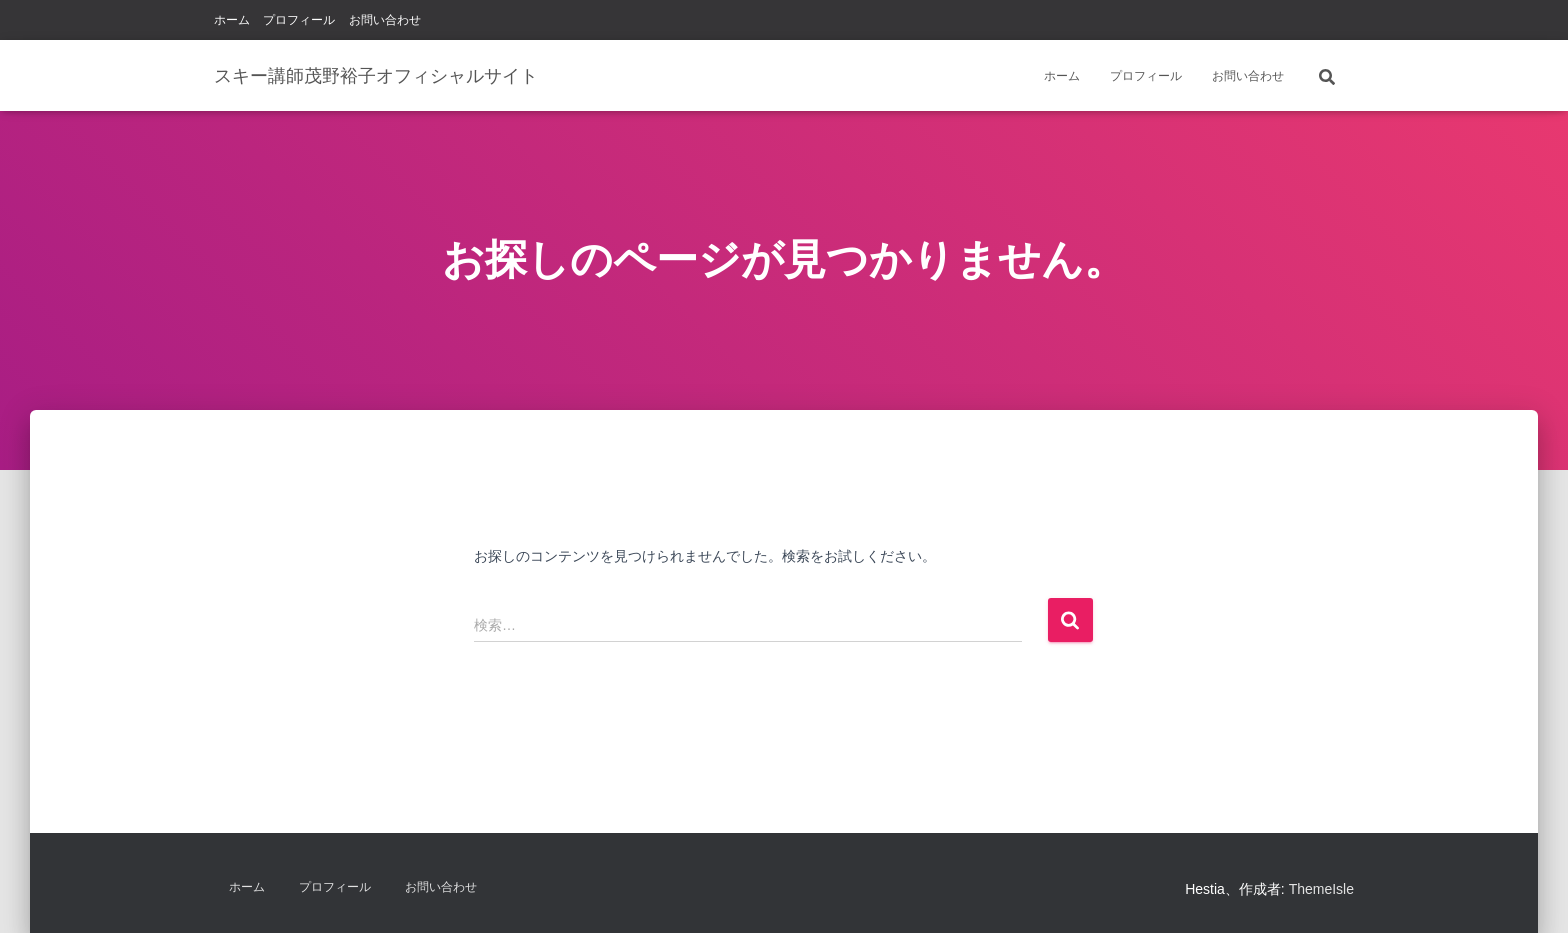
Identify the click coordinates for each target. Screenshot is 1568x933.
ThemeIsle (1321, 889)
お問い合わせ (385, 20)
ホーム (232, 20)
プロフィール (299, 20)
